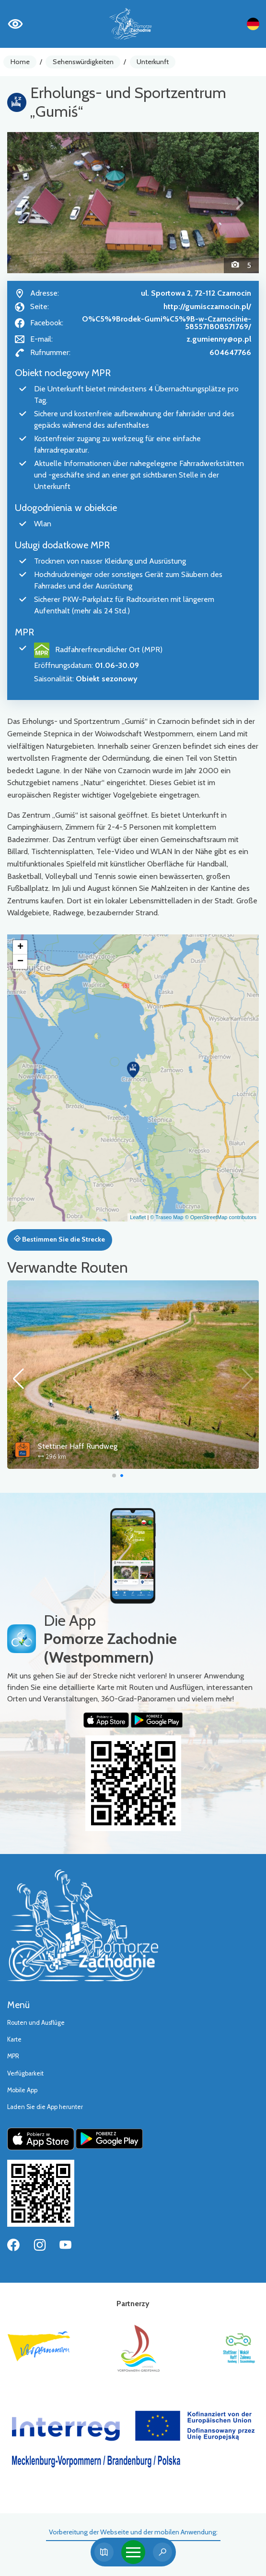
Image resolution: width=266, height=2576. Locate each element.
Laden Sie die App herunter (45, 2106)
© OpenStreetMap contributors (220, 1217)
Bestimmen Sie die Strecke (59, 1239)
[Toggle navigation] (133, 2552)
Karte (14, 2039)
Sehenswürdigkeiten (83, 61)
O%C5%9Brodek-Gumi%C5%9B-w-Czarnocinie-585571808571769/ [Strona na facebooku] (166, 322)
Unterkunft (153, 61)
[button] (26, 202)
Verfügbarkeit (25, 2073)
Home (20, 61)
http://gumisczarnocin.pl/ (207, 306)
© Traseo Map (166, 1217)
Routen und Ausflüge (36, 2022)
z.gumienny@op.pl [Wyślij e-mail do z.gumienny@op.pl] (218, 339)
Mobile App (22, 2090)
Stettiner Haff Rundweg (77, 1446)
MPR (13, 2056)
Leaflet (138, 1217)
